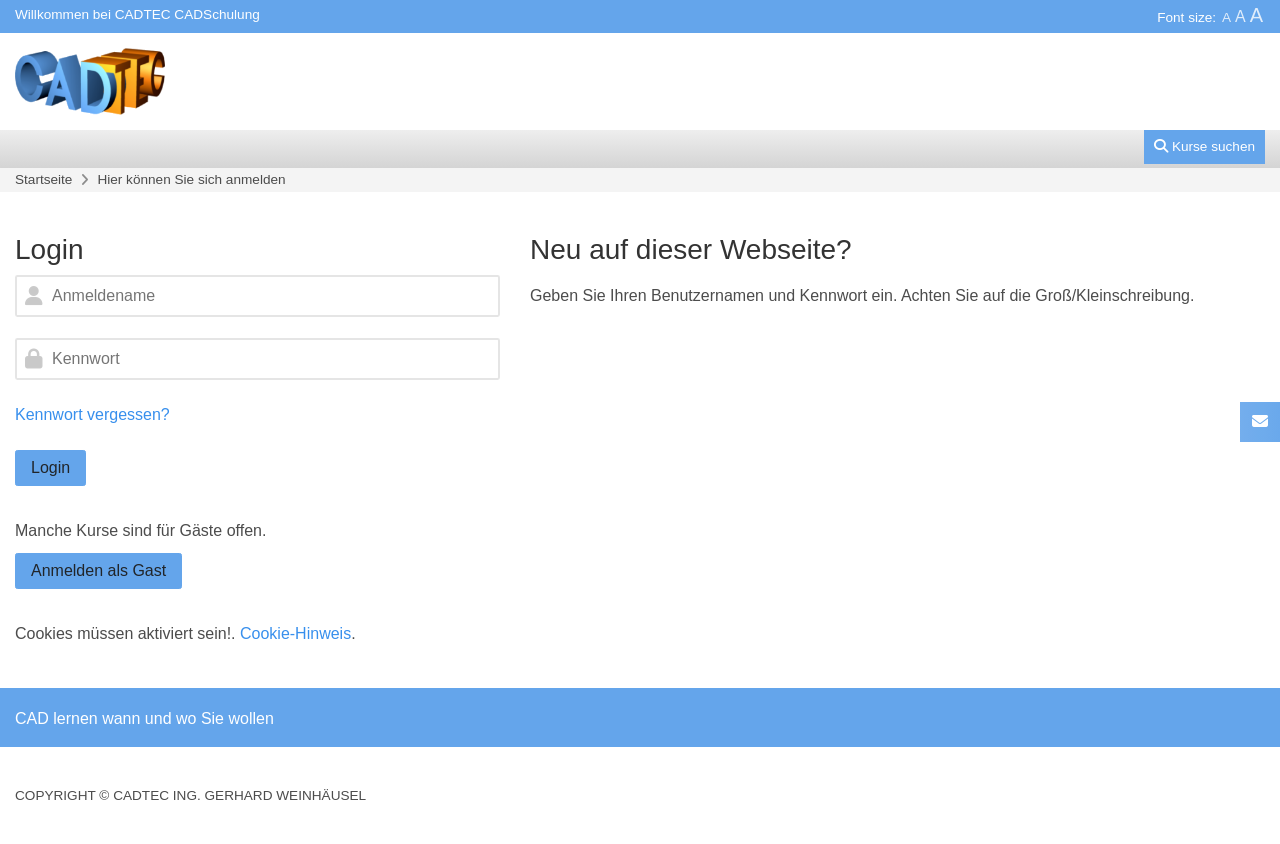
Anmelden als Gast (98, 570)
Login (50, 467)
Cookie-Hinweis (295, 633)
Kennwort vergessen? (92, 414)
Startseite (43, 179)
